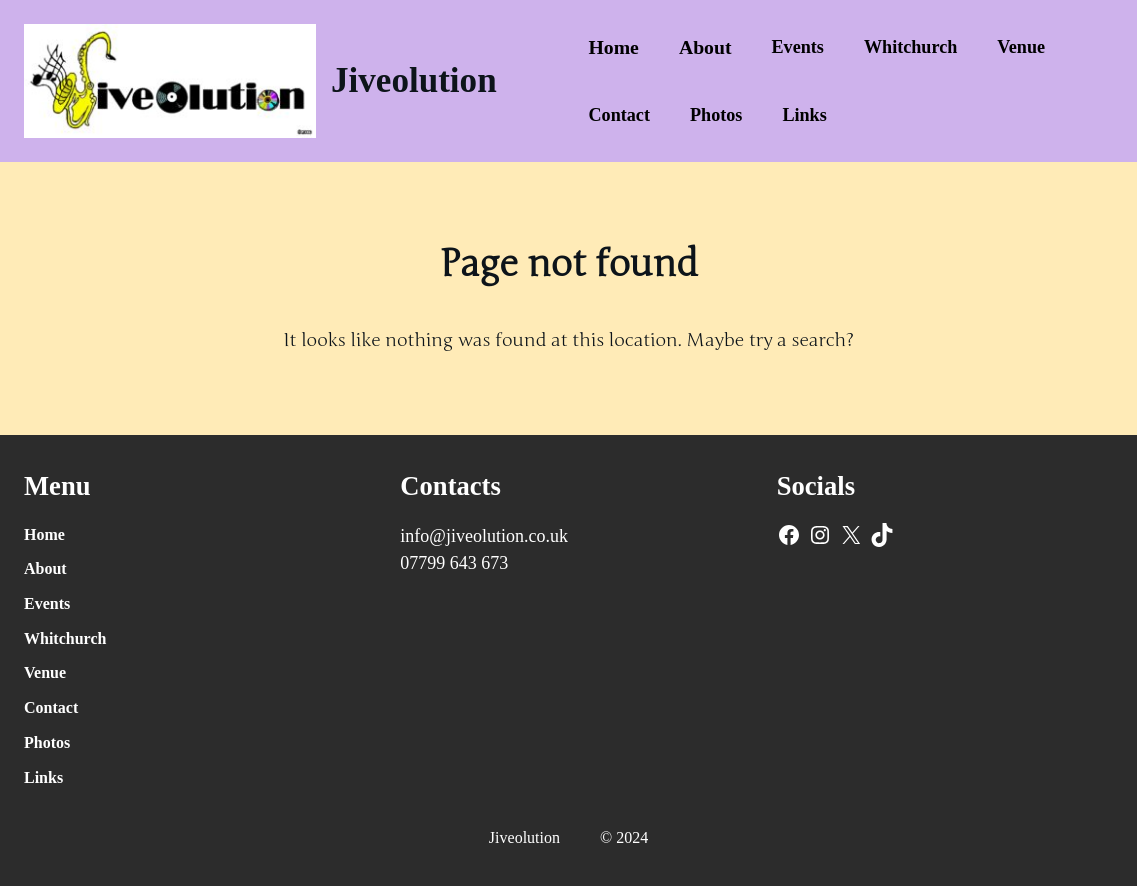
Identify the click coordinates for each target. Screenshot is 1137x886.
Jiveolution (414, 80)
